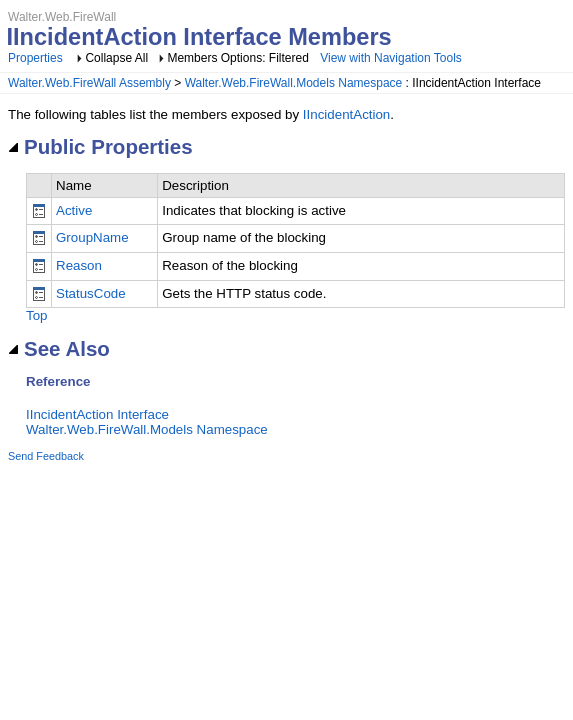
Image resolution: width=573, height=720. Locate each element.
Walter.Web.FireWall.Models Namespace (294, 83)
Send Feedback (46, 456)
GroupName (92, 237)
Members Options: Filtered (239, 58)
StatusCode (91, 293)
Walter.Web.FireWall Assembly (89, 83)
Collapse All (116, 58)
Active (74, 210)
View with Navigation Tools (391, 58)
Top (37, 315)
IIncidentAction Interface (97, 414)
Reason (79, 265)
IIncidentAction (346, 114)
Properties (35, 58)
